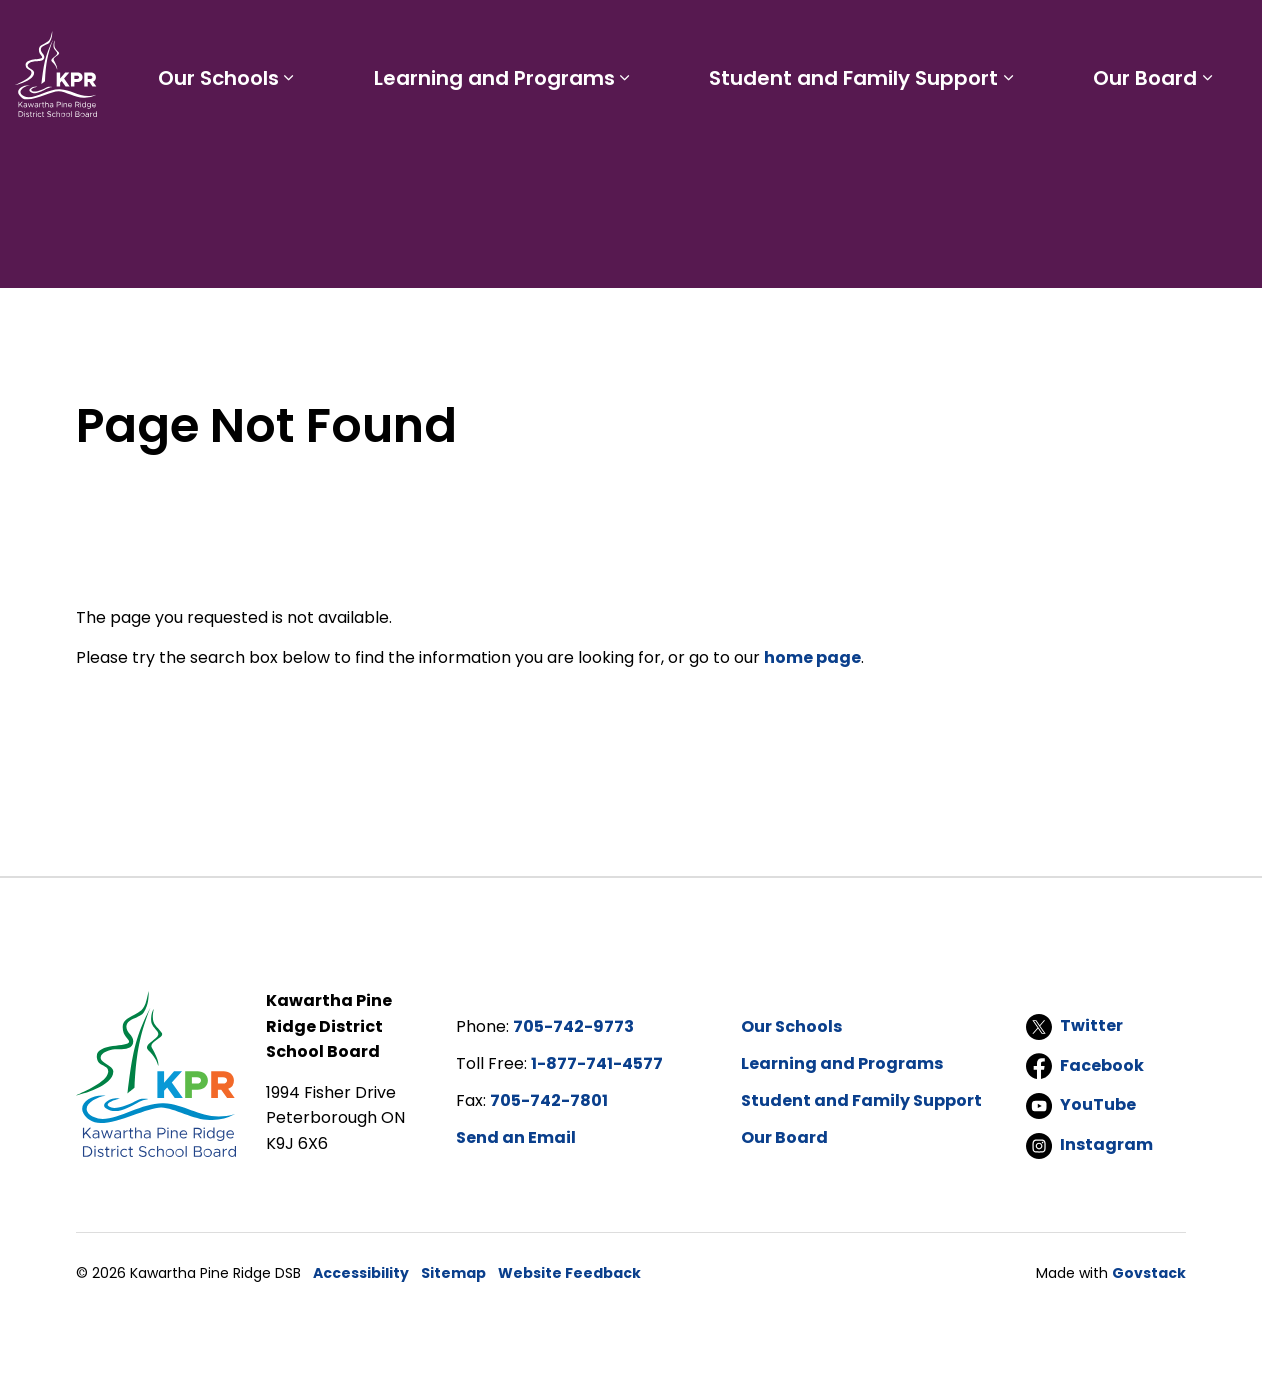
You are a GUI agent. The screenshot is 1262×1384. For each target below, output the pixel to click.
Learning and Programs (557, 148)
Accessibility (361, 1273)
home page (812, 657)
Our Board (1158, 148)
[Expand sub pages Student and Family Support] (1046, 148)
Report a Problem (956, 36)
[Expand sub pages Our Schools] (378, 148)
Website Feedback (569, 1273)
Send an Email (516, 1137)
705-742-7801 (549, 1100)
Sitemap (453, 1273)
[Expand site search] (1227, 36)
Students (585, 36)
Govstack (1149, 1273)
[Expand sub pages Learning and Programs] (688, 148)
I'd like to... (1120, 36)
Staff (751, 36)
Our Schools (307, 148)
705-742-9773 (573, 1026)
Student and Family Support (891, 148)
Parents (677, 36)
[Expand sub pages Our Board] (1220, 148)
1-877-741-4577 (597, 1063)
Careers (827, 36)
